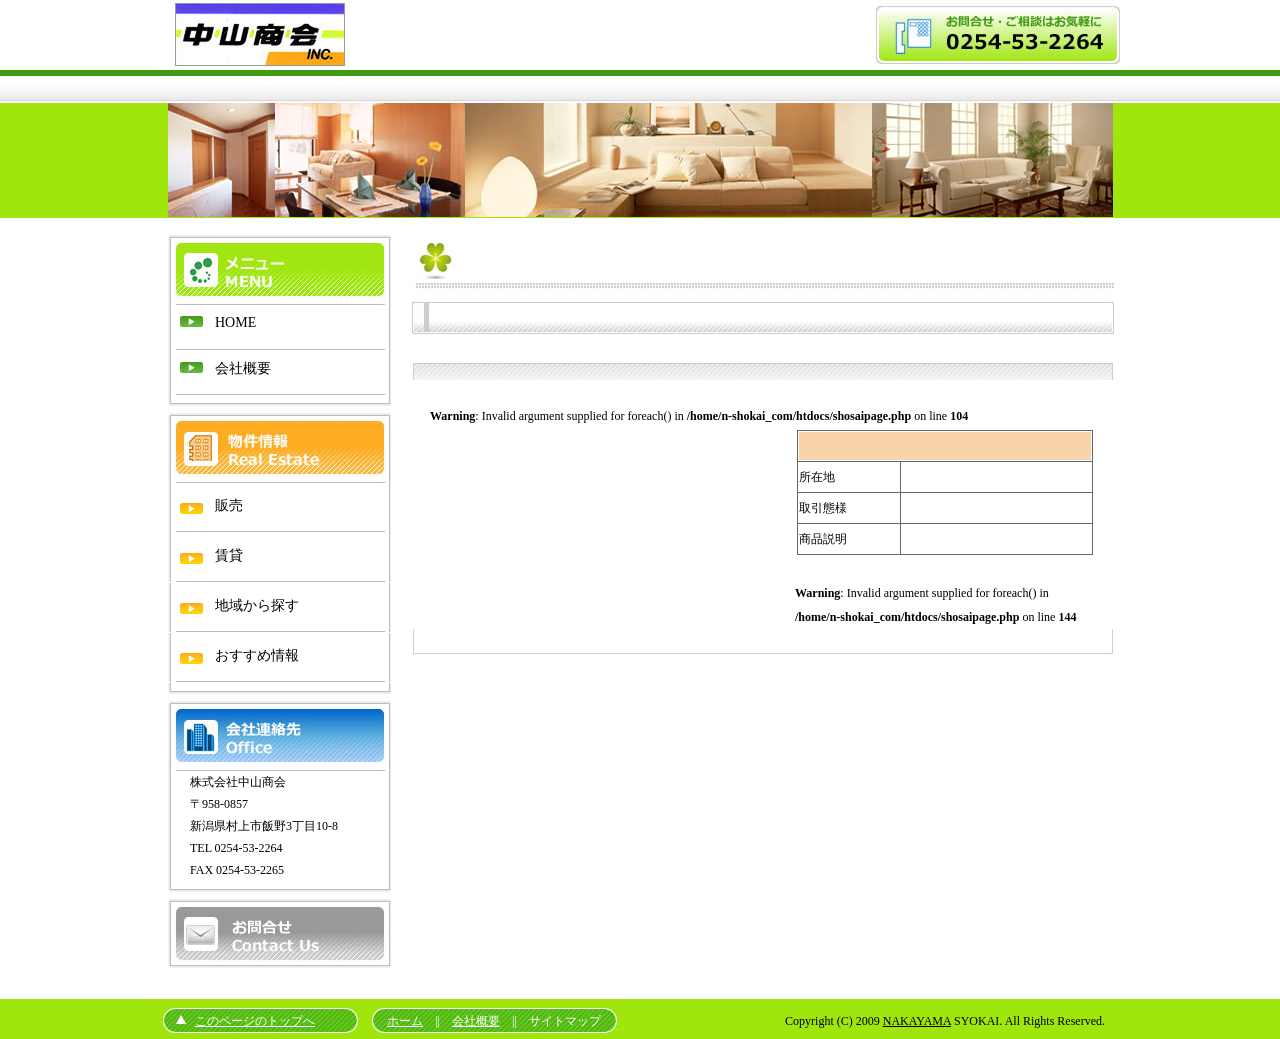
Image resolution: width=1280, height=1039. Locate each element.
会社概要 (476, 1021)
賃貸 (229, 555)
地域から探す (257, 605)
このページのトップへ (255, 1021)
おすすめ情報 (257, 655)
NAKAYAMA (917, 1021)
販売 (229, 505)
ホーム (405, 1021)
